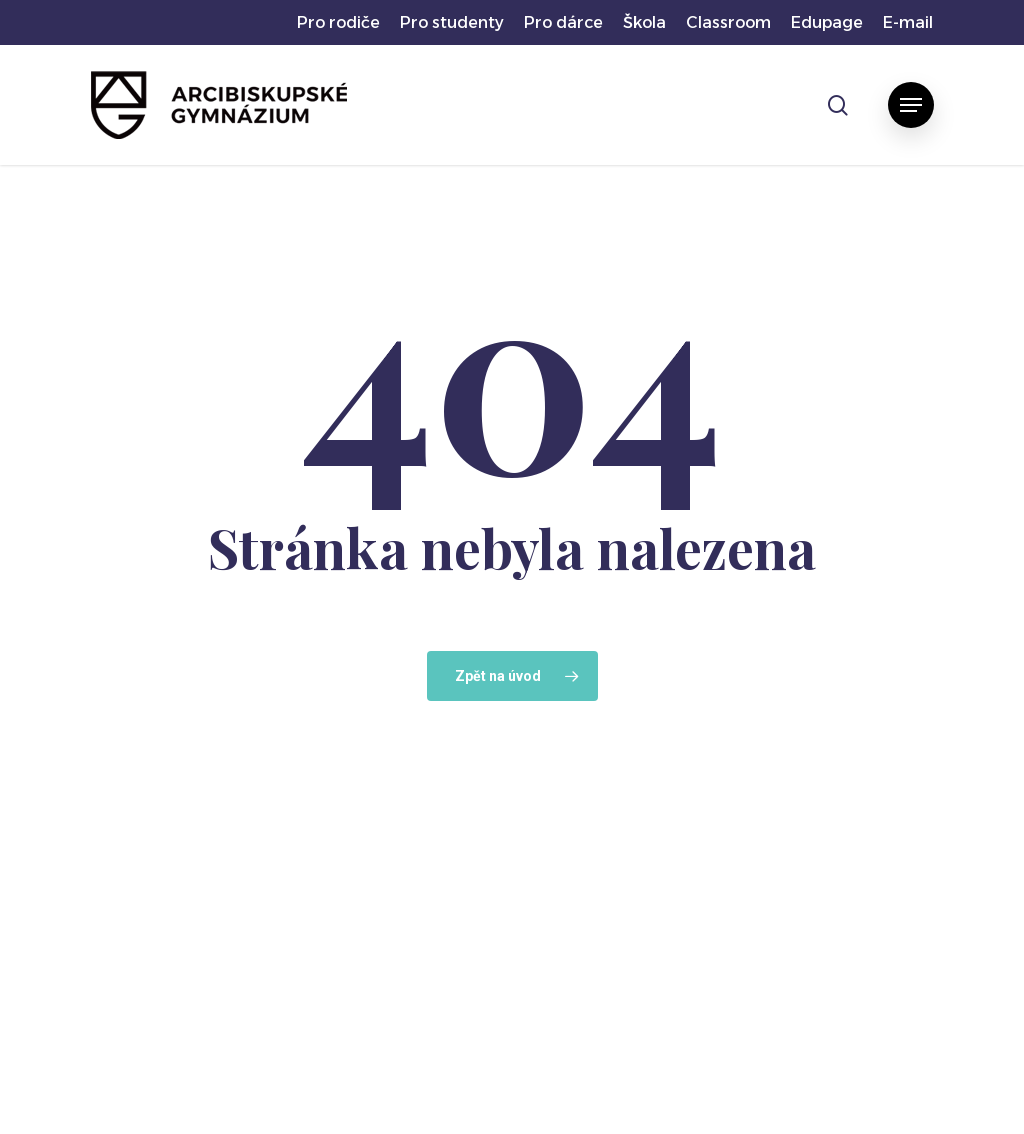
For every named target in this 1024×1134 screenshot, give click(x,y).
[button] (911, 105)
